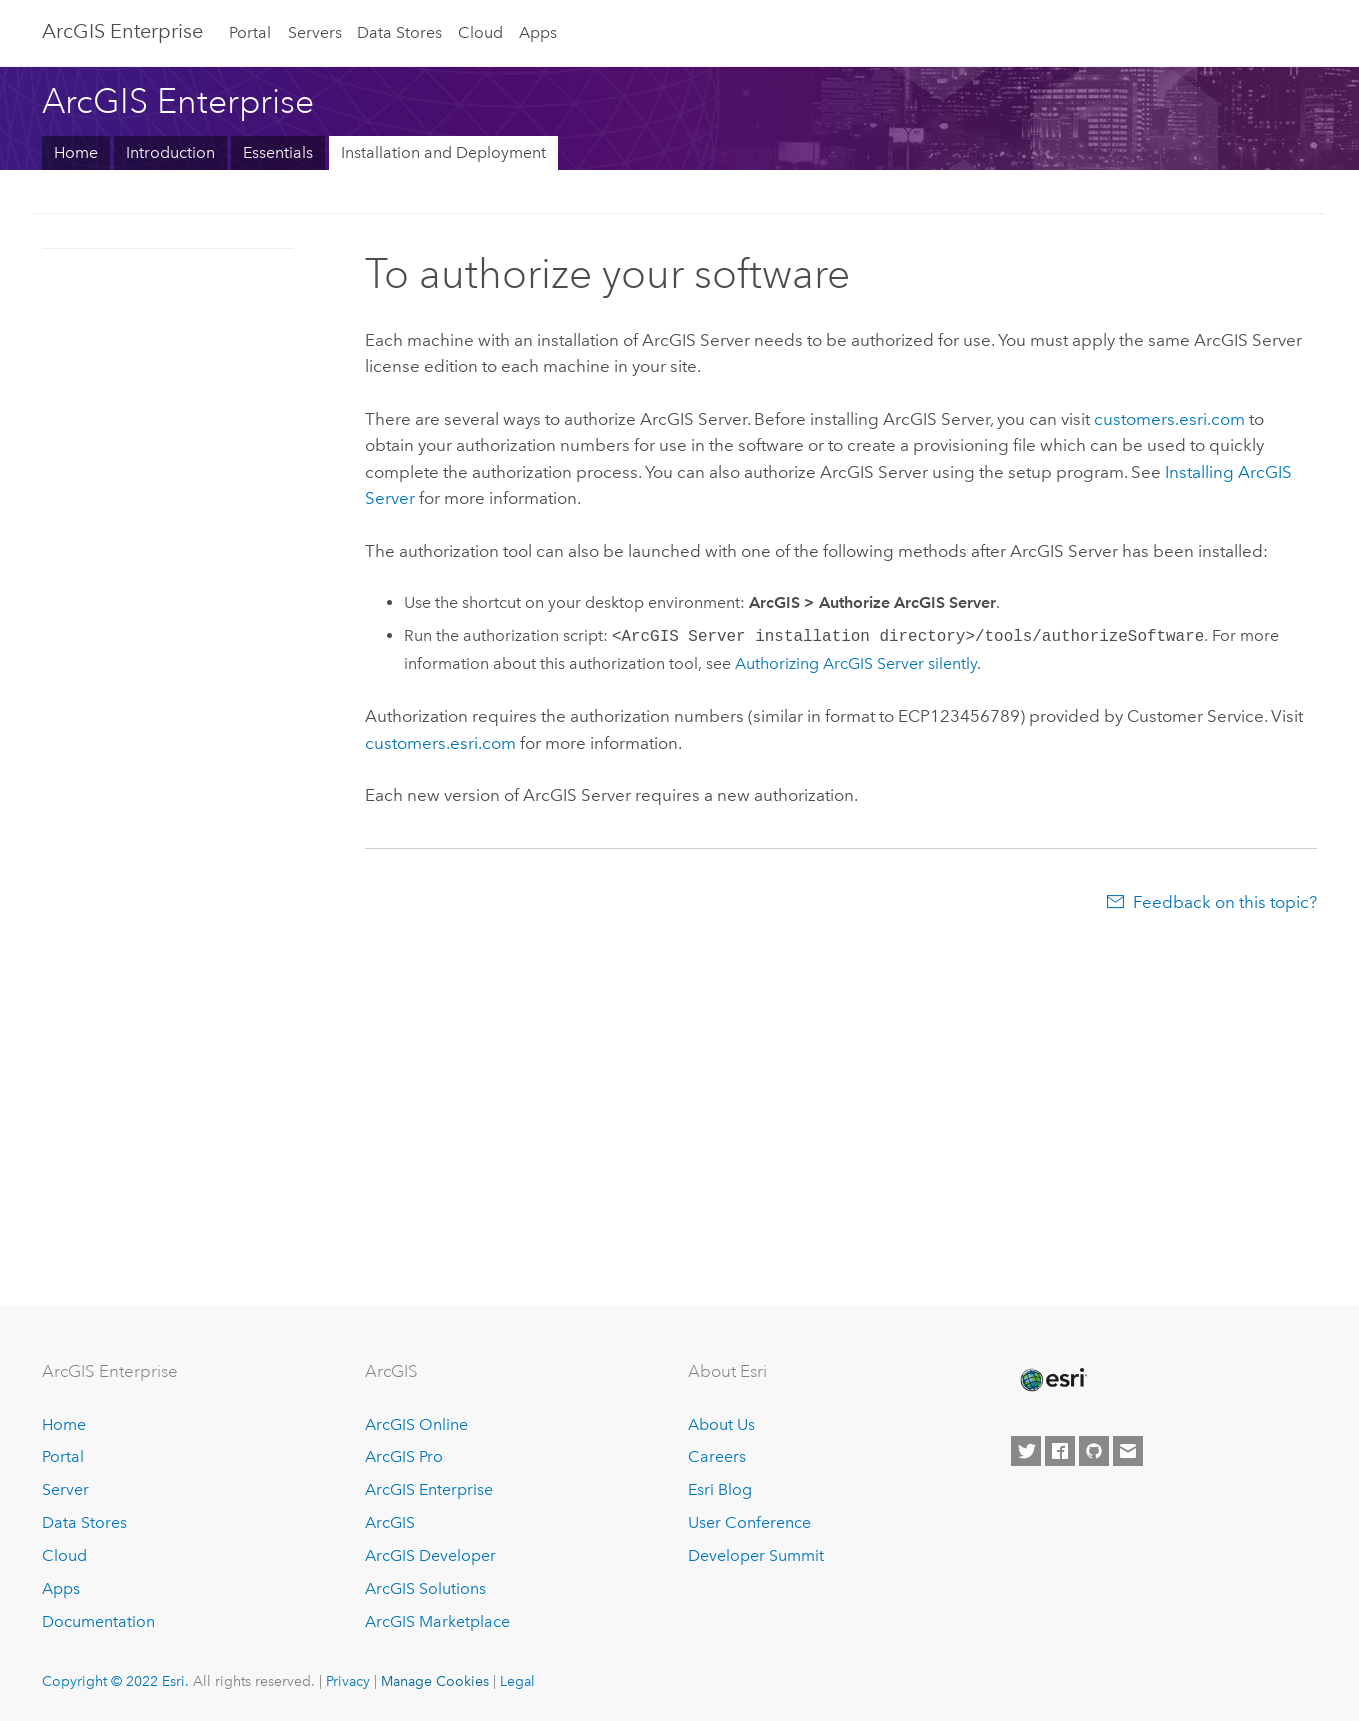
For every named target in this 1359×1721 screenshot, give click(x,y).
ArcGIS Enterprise (122, 31)
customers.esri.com (1169, 419)
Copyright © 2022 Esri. (115, 1681)
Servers (315, 32)
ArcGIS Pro (404, 1456)
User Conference (749, 1522)
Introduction (170, 152)
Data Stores (399, 32)
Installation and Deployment (443, 152)
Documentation (98, 1621)
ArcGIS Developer (430, 1555)
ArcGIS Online (416, 1424)
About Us (721, 1424)
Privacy (348, 1681)
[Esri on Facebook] (1060, 1451)
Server (65, 1489)
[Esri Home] (1052, 1380)
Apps (538, 32)
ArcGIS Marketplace (437, 1621)
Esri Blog (720, 1489)
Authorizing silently (856, 663)
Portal (250, 32)
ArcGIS (390, 1522)
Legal (517, 1681)
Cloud (480, 32)
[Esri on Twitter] (1026, 1451)
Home (76, 152)
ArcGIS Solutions (425, 1588)
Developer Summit (756, 1555)
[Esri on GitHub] (1094, 1451)
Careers (717, 1456)
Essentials (278, 152)
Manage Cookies (435, 1681)
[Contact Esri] (1128, 1451)
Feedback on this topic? (1225, 902)
